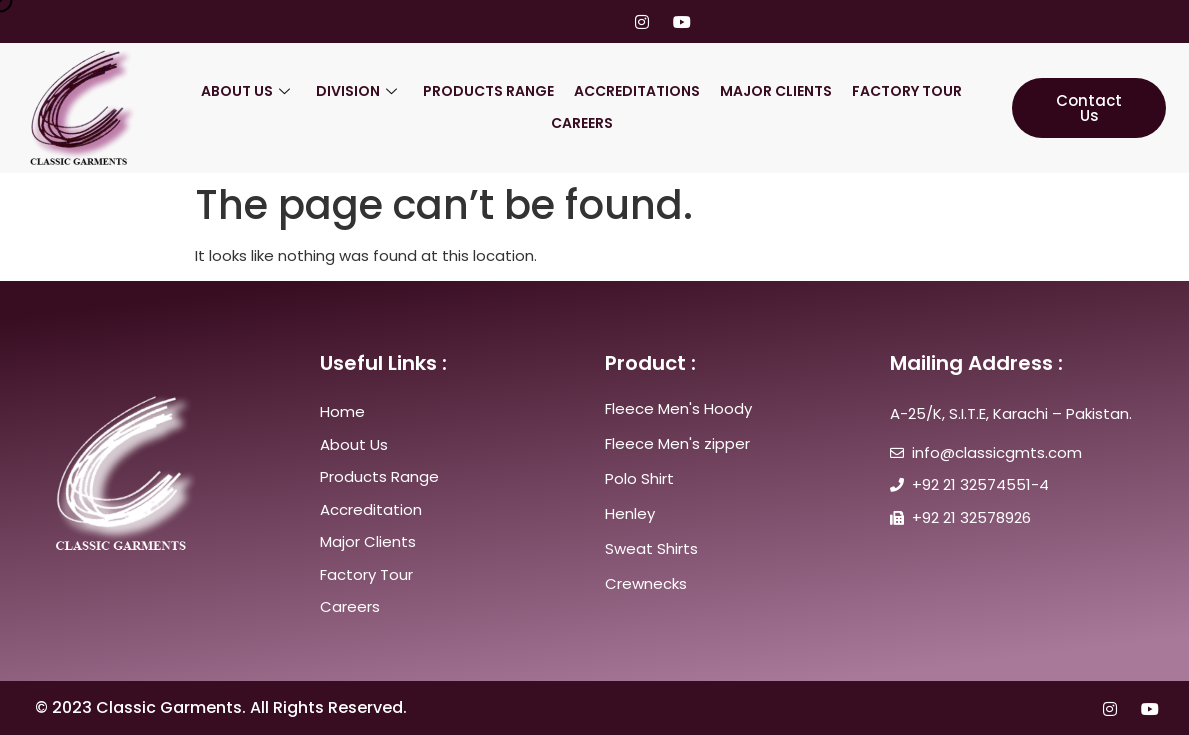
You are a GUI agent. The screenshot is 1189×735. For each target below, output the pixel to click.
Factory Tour (907, 91)
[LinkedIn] (604, 21)
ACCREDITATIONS (637, 91)
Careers (582, 123)
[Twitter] (566, 21)
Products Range (488, 91)
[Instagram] (642, 21)
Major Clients (776, 91)
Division (356, 91)
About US (245, 91)
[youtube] (680, 21)
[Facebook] (528, 21)
